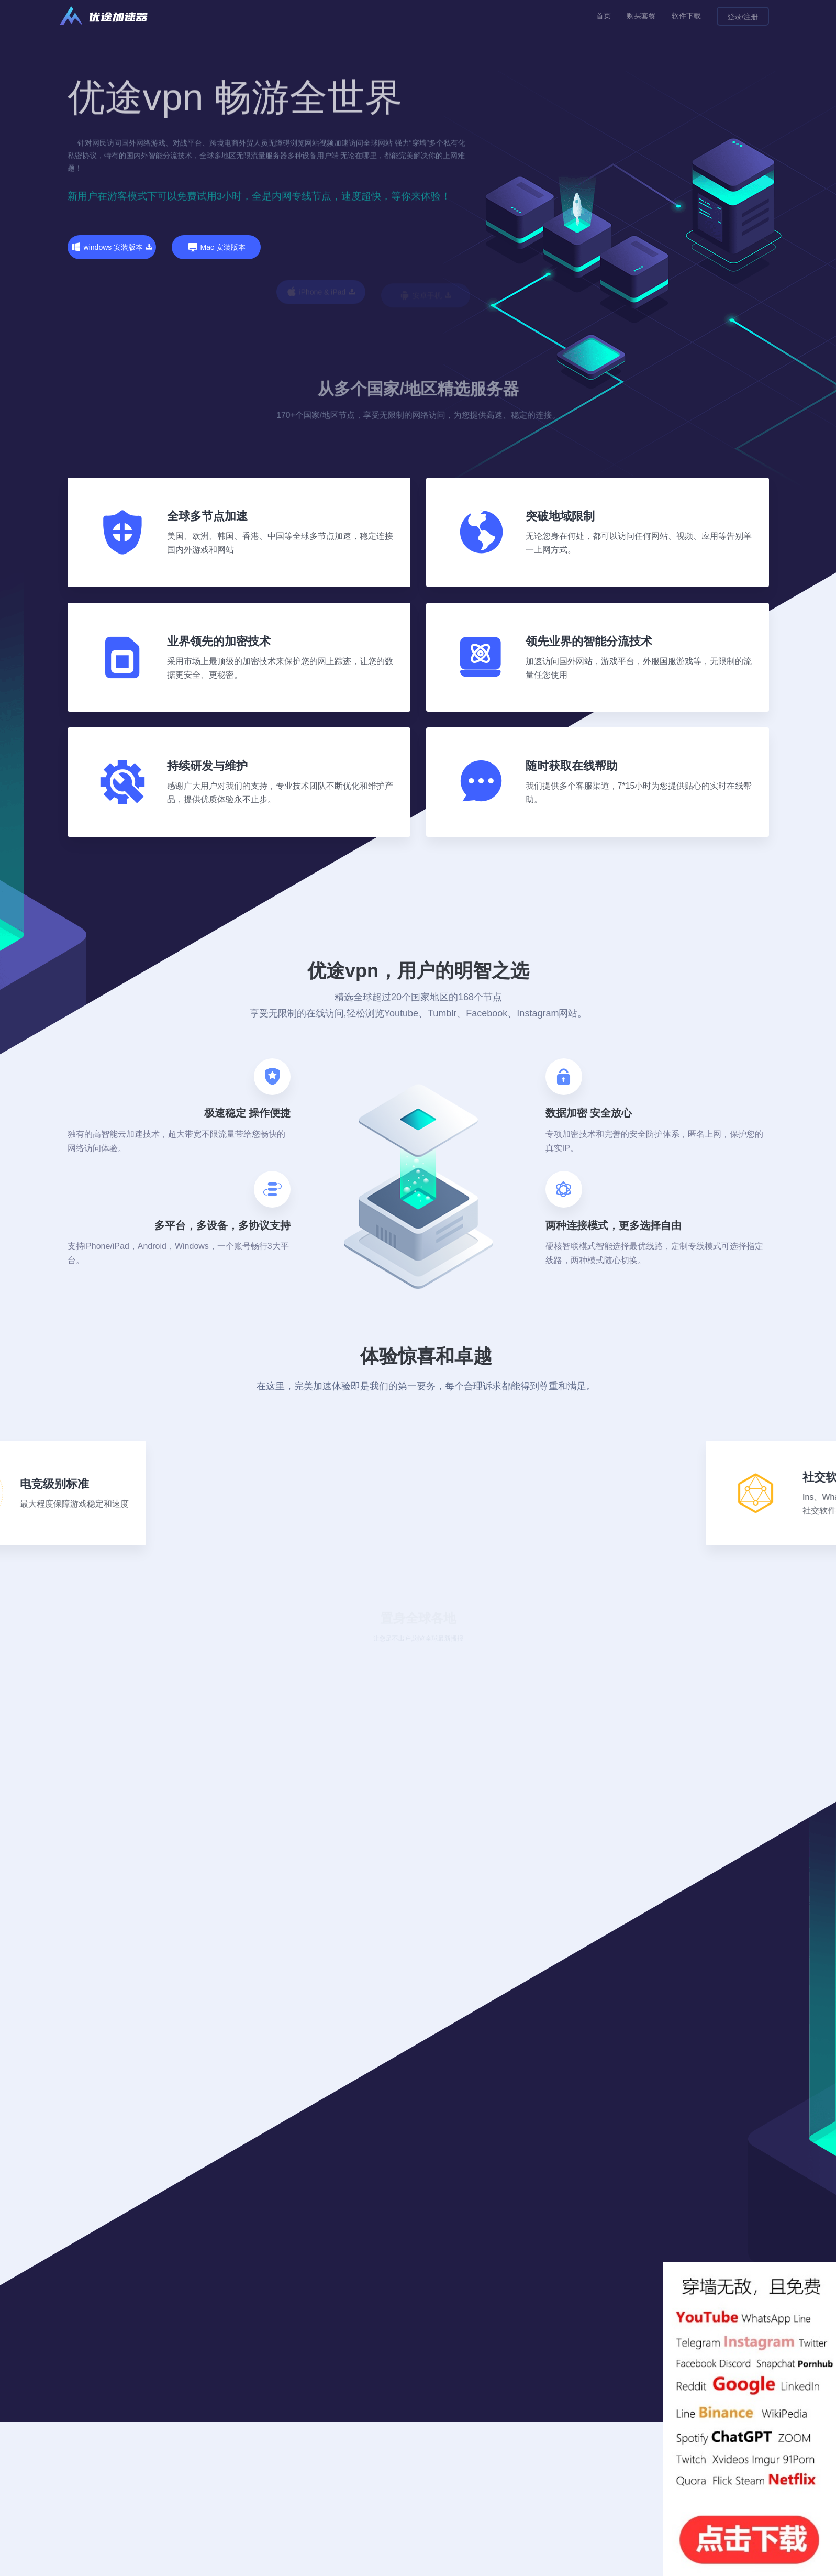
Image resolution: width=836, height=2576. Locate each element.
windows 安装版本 (112, 247)
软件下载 (686, 16)
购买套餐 (641, 16)
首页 (603, 16)
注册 (750, 17)
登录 (734, 17)
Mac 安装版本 (216, 290)
